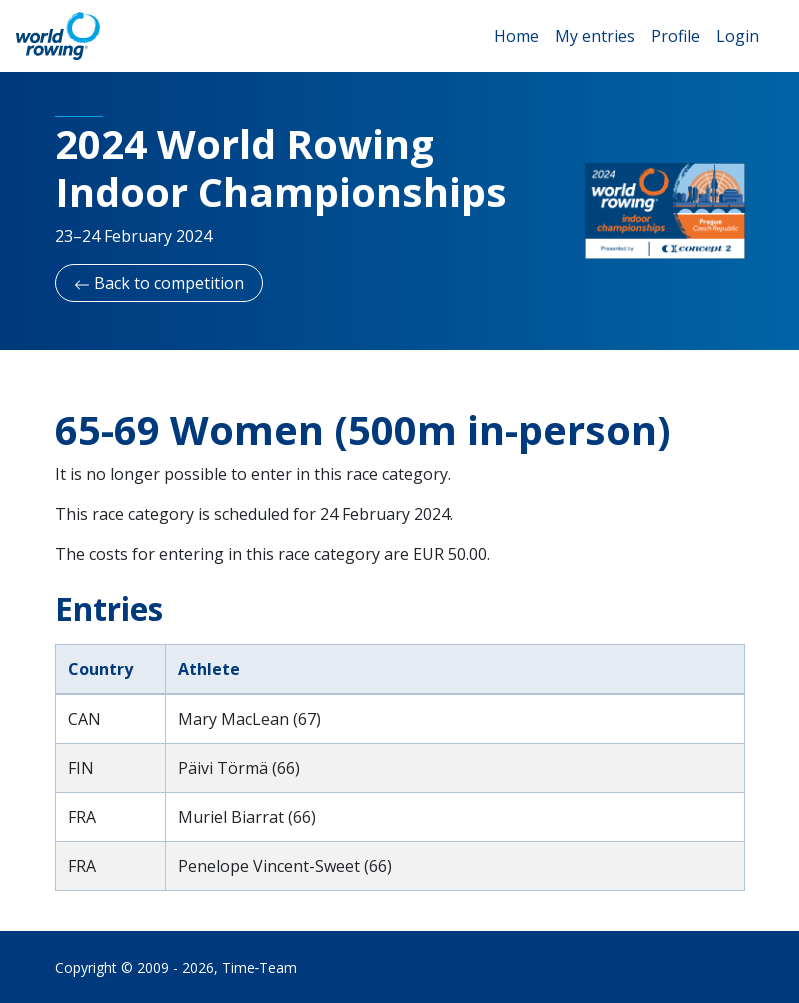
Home (516, 36)
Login (737, 36)
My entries (595, 36)
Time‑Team (260, 967)
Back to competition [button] (159, 283)
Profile (675, 36)
